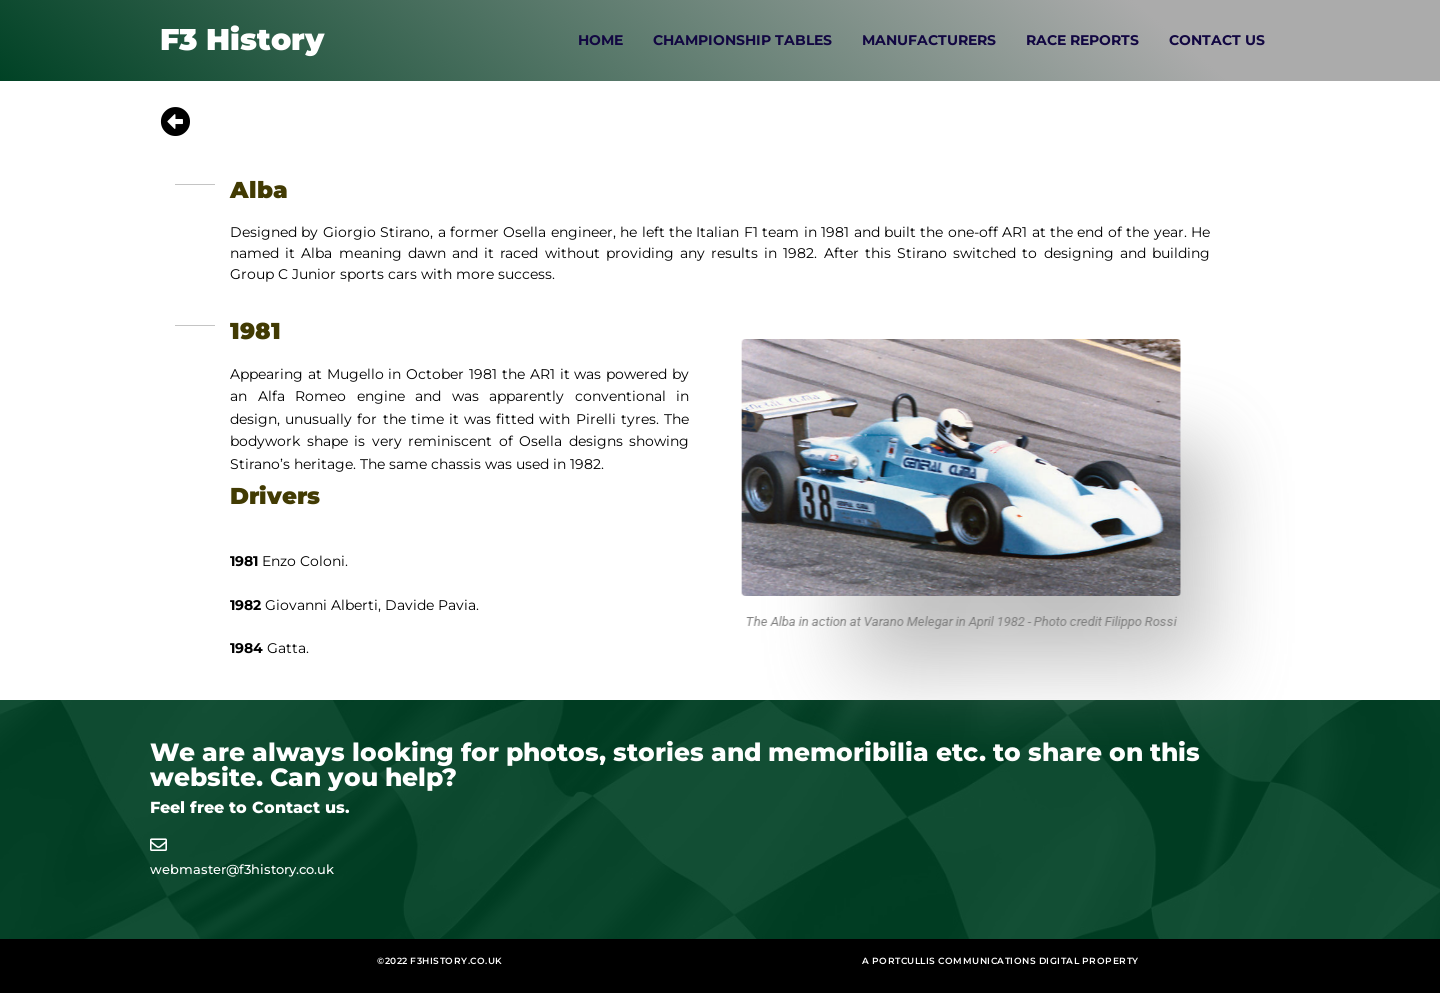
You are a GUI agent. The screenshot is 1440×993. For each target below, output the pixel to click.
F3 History (242, 39)
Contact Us (1217, 40)
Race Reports (1082, 40)
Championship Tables (742, 40)
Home (600, 40)
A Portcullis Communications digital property (1000, 960)
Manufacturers (929, 40)
